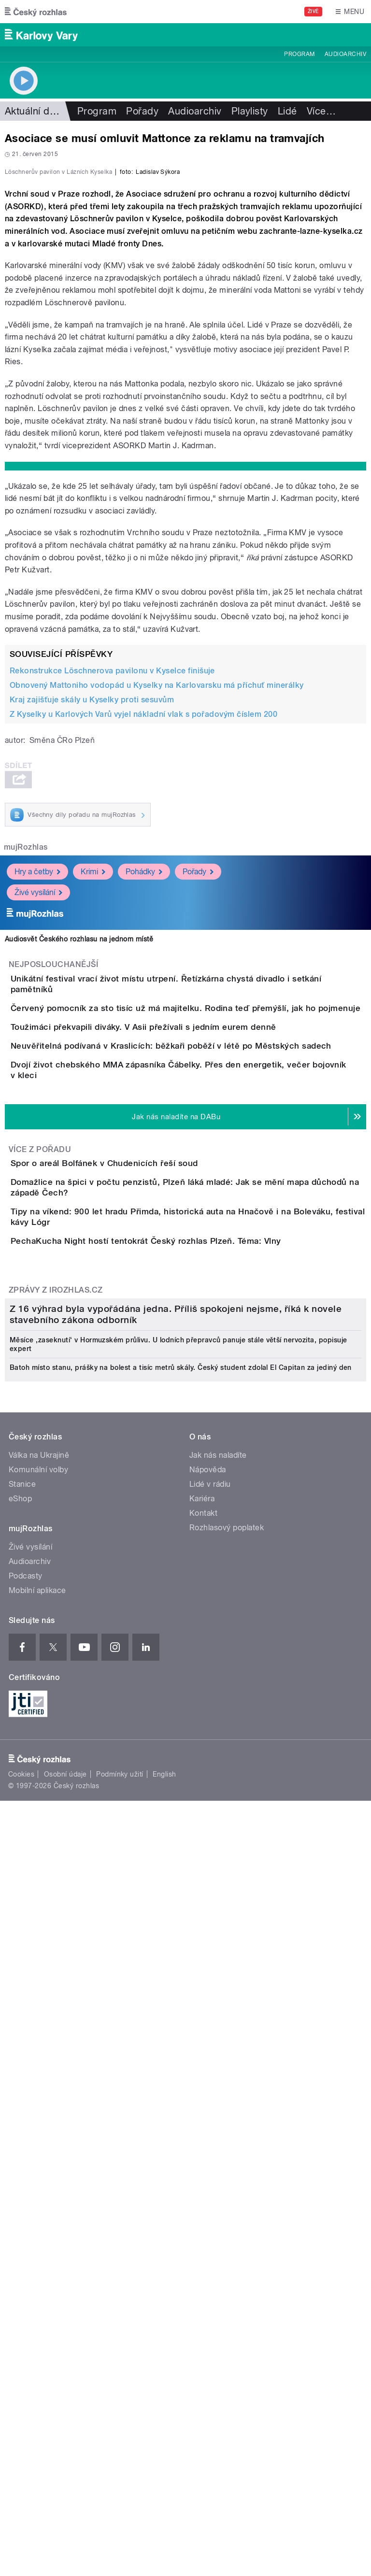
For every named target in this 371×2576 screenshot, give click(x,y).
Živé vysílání (38, 1101)
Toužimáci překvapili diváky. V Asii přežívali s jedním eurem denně (182, 1280)
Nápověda (207, 2124)
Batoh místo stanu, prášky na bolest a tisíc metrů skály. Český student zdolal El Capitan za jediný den (181, 2022)
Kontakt (203, 2168)
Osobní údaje (65, 2429)
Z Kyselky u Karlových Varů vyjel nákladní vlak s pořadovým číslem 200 (143, 922)
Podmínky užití (119, 2429)
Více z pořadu (40, 1474)
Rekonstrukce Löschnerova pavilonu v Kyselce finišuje (112, 879)
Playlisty (249, 111)
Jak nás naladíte (218, 2110)
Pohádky (144, 1080)
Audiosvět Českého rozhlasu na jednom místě (79, 1148)
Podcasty (26, 2230)
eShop (20, 2153)
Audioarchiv (345, 54)
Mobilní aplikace (37, 2245)
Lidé (287, 111)
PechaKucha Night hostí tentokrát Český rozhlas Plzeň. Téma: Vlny (184, 1627)
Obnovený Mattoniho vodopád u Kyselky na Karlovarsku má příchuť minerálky (157, 893)
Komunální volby (38, 2124)
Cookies (21, 2429)
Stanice (22, 2139)
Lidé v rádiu (210, 2139)
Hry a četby (37, 1080)
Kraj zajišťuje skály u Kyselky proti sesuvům (92, 908)
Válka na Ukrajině (39, 2110)
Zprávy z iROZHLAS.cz (56, 1703)
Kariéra (201, 2153)
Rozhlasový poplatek (226, 2182)
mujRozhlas (26, 1055)
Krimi (93, 1080)
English (164, 2429)
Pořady (142, 111)
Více (321, 111)
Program (299, 54)
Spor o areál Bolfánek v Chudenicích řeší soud (143, 1488)
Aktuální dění (34, 111)
